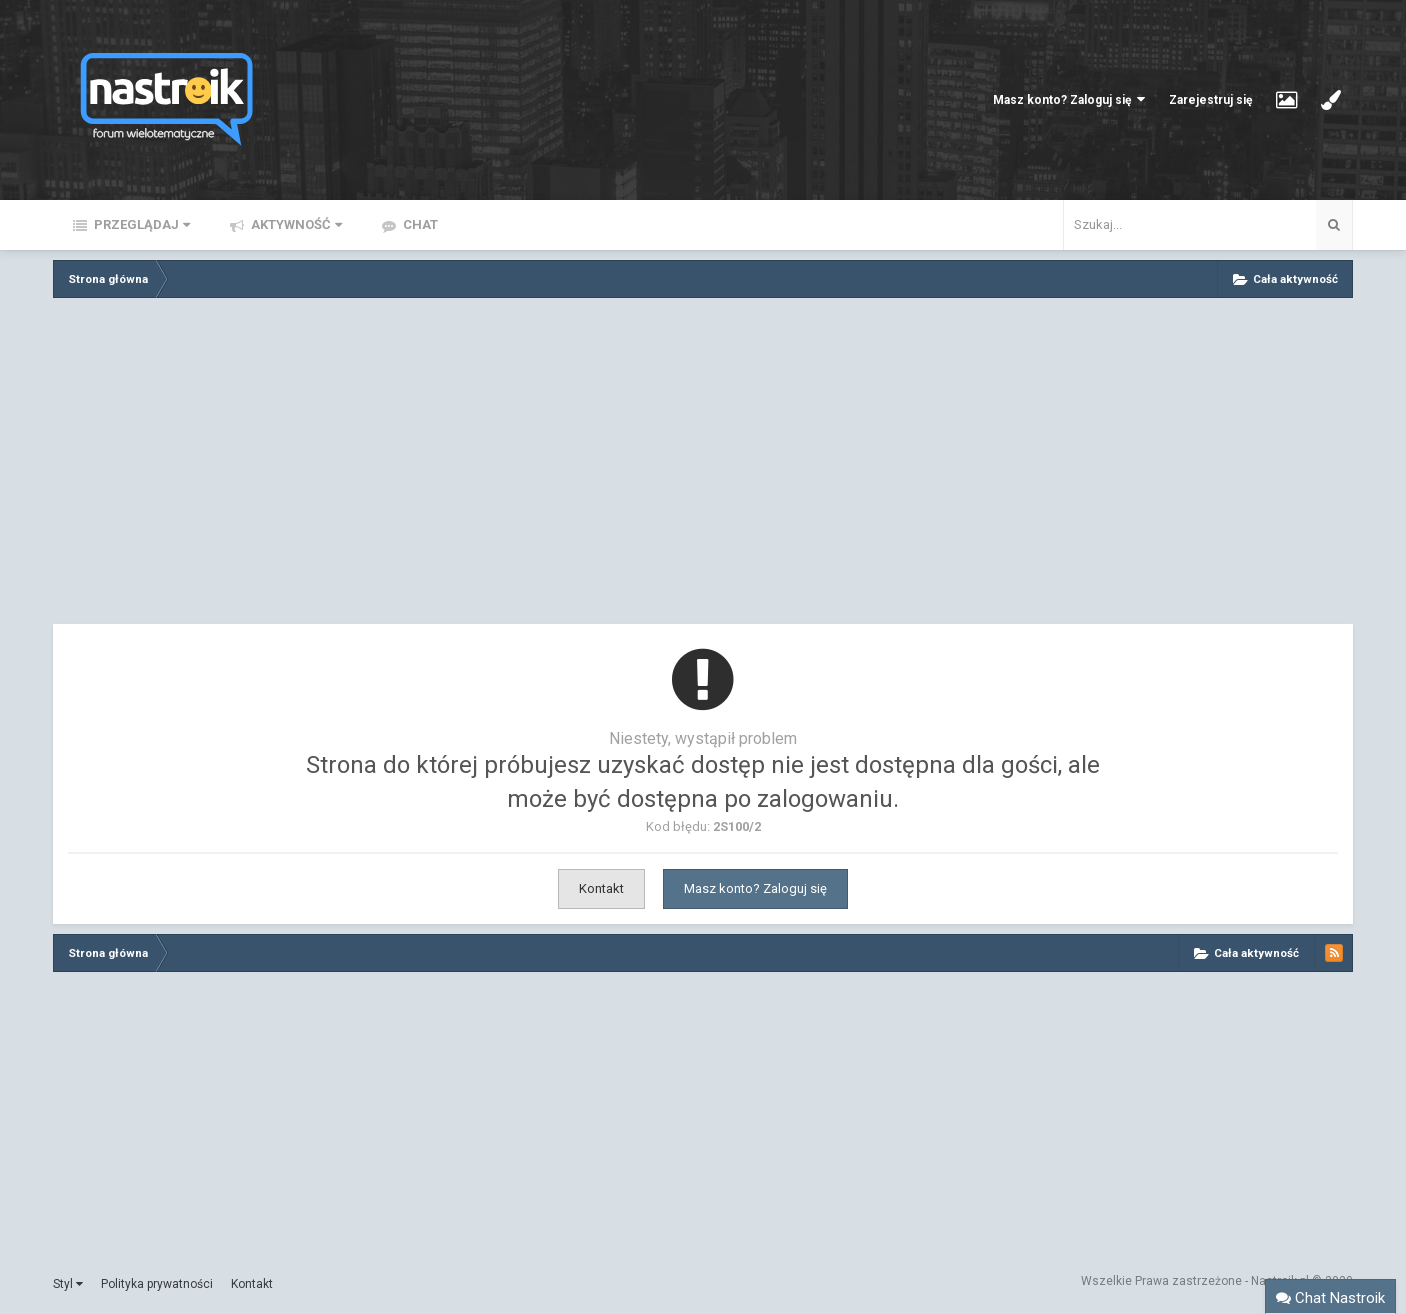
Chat (419, 224)
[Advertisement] (703, 466)
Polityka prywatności (157, 1284)
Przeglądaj (140, 224)
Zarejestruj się (1210, 100)
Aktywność (295, 224)
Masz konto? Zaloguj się (1069, 99)
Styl (68, 1284)
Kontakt (601, 888)
